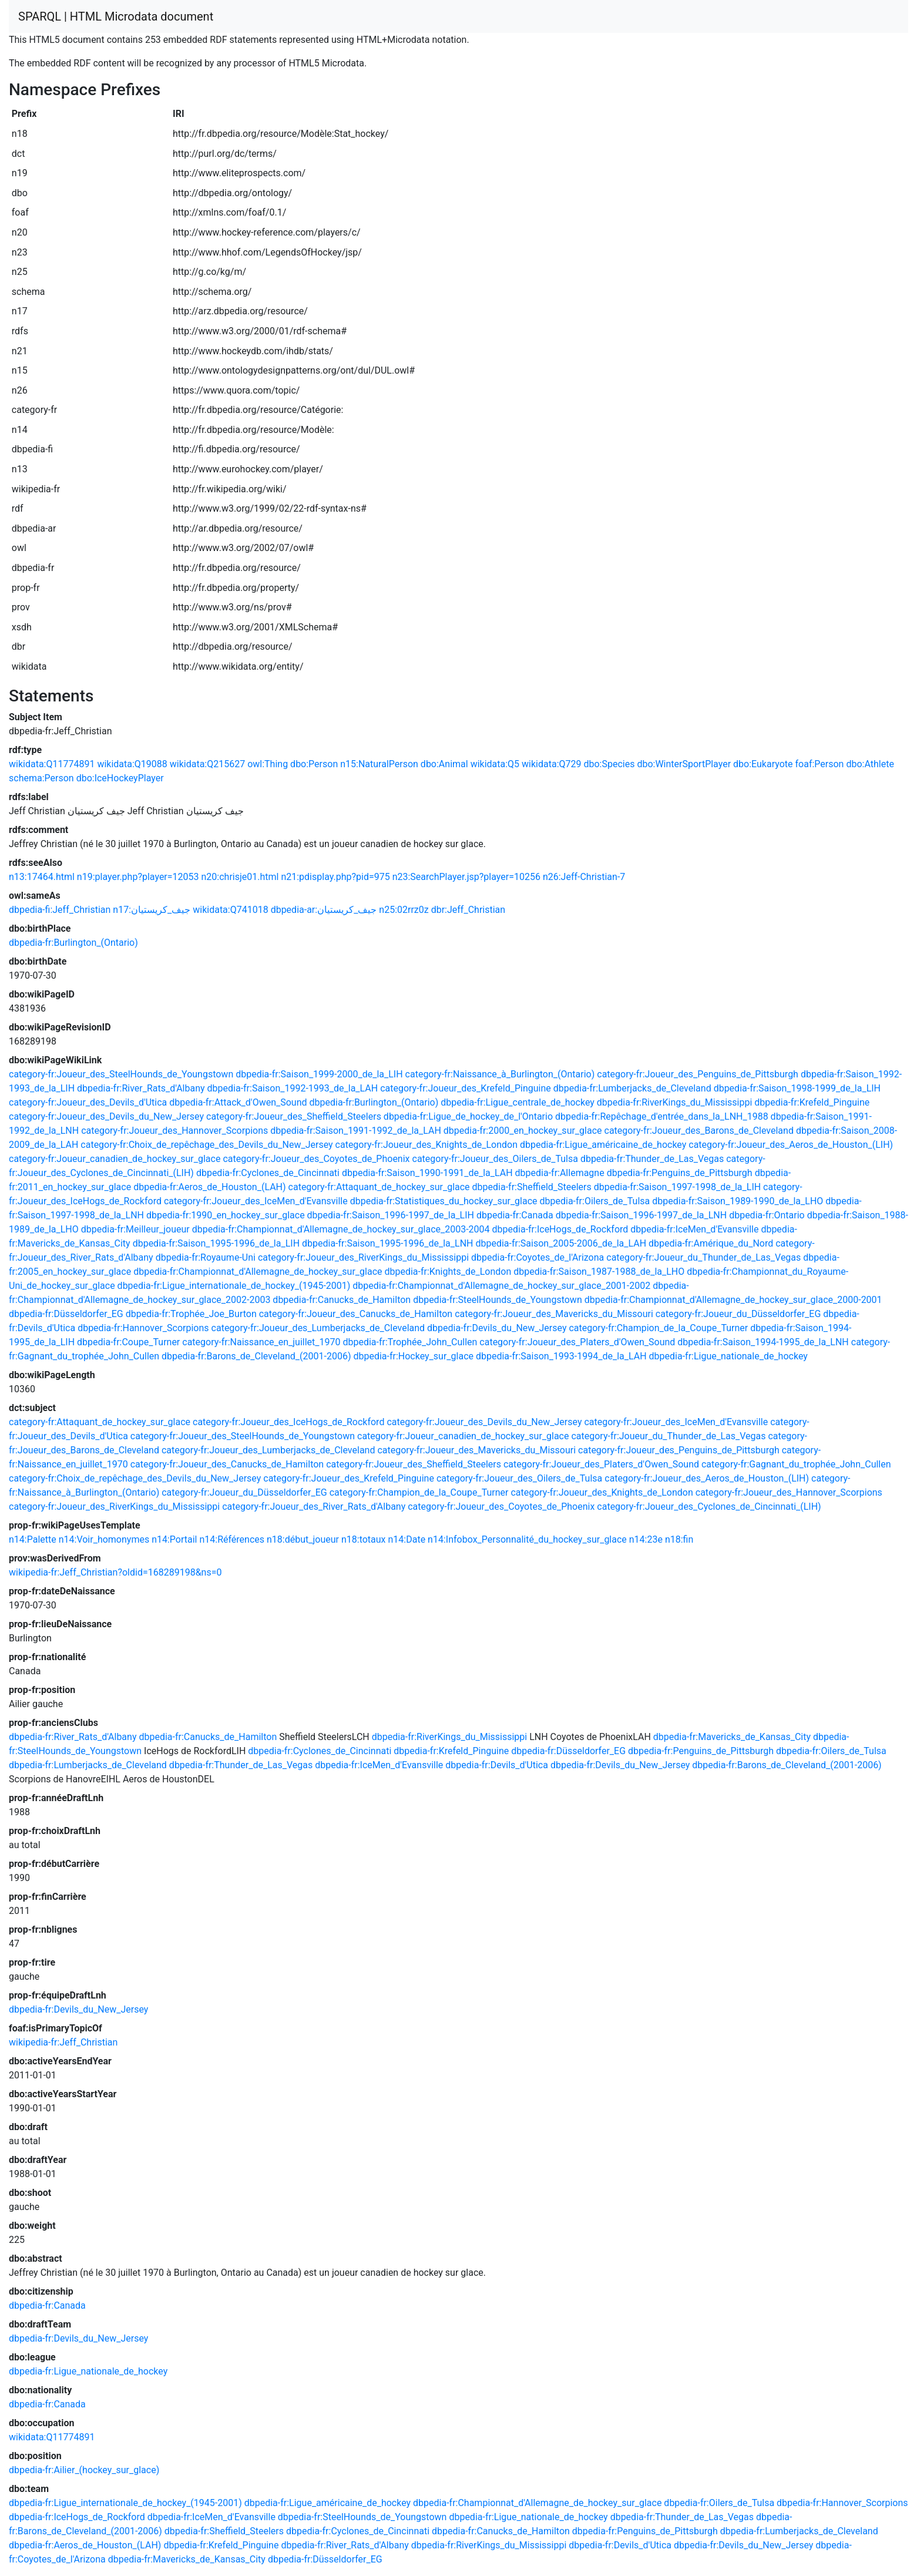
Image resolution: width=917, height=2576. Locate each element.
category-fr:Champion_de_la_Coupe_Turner (658, 1328)
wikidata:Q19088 (132, 764)
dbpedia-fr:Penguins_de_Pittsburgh (680, 1172)
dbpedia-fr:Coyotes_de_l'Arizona (537, 1257)
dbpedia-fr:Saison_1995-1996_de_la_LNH (387, 1243)
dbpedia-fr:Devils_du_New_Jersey (496, 1328)
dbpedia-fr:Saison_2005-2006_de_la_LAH (560, 1243)
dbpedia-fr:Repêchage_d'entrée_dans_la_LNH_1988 (661, 1116)
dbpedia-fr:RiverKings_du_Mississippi (675, 1102)
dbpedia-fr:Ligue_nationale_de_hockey (728, 1356)
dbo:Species (608, 764)
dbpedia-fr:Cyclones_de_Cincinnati (268, 1172)
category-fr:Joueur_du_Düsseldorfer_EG (738, 1313)
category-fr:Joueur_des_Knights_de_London (426, 1144)
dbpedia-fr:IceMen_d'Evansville (694, 1229)
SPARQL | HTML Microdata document (115, 16)
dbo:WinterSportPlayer (684, 764)
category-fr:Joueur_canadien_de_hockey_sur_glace (114, 1158)
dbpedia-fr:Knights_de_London (447, 1271)
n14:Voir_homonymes (104, 1539)
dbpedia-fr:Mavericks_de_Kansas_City (732, 1736)
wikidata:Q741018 (230, 909)
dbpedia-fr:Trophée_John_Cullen (409, 1342)
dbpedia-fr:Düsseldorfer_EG (66, 1313)
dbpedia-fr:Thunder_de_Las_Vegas (652, 1158)
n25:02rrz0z (403, 909)
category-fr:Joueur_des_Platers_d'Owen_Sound (577, 1342)
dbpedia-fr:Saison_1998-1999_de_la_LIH (797, 1088)
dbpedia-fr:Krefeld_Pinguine (811, 1102)
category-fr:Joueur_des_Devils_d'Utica (88, 1102)
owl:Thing (267, 764)
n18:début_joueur (303, 1539)
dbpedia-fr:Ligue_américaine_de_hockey (603, 1144)
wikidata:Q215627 (207, 764)
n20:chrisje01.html (240, 876)
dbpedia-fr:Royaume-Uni (206, 1257)
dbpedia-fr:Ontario (767, 1215)
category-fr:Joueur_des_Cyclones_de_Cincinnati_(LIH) (709, 1506)
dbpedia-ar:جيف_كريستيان (324, 909)
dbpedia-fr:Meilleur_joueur (135, 1229)
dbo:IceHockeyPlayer (120, 778)
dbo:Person (314, 764)
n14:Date (407, 1539)
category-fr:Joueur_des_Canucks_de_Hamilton (355, 1313)
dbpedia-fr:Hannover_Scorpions (143, 1328)
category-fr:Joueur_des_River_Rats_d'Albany (313, 1506)
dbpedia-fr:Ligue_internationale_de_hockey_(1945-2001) (234, 1285)
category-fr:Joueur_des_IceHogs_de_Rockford (288, 1422)
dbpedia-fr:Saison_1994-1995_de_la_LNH (762, 1342)
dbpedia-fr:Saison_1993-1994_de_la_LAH (561, 1356)
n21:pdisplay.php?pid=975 (335, 876)
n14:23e (646, 1539)
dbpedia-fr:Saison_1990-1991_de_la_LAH (427, 1172)
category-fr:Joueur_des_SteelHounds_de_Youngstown (121, 1074)
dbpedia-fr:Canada (514, 1215)
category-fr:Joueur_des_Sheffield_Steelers (293, 1116)
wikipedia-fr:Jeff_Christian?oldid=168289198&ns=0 (115, 1572)
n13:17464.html (42, 876)
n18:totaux (363, 1539)
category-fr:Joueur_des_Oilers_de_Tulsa (495, 1158)
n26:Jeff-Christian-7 (584, 876)
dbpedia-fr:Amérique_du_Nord (711, 1243)
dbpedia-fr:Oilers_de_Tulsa (595, 1201)
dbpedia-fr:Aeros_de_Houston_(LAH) (209, 1187)
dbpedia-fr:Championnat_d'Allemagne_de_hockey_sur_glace (257, 1271)
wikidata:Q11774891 (52, 764)
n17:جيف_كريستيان (151, 909)
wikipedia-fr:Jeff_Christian (63, 2042)
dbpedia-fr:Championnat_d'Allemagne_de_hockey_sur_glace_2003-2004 (341, 1229)
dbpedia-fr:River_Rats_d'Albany (140, 1088)
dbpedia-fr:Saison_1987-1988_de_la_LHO (598, 1271)
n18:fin (679, 1539)
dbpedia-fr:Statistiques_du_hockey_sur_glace (444, 1201)
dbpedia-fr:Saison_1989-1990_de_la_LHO (737, 1201)
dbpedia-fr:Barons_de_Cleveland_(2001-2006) (256, 1356)
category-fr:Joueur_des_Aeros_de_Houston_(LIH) (790, 1144)
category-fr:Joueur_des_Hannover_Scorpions (174, 1130)
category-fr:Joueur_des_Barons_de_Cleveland (699, 1130)
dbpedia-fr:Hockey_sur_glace (413, 1356)
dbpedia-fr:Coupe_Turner (128, 1342)
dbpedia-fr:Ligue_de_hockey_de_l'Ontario (468, 1116)
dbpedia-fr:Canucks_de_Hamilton (342, 1299)
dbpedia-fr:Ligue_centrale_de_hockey (517, 1102)
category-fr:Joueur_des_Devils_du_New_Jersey (106, 1116)
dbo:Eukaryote (762, 764)
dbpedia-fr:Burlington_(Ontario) (73, 942)
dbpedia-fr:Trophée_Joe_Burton (191, 1313)
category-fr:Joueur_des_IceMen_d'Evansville (256, 1201)
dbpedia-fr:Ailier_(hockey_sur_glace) (84, 2470)
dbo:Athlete (870, 764)
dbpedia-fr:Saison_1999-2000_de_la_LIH (319, 1074)
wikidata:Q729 (551, 764)
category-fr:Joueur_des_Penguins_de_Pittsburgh (697, 1074)
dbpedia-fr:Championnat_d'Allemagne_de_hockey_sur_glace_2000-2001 (733, 1299)
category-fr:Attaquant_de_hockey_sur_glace (379, 1187)
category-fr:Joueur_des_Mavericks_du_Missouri (554, 1313)
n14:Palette (32, 1539)
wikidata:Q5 (495, 764)
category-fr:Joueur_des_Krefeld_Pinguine (465, 1088)
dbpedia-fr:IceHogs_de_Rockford (560, 1229)
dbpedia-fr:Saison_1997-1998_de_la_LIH (677, 1187)
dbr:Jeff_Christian (468, 909)
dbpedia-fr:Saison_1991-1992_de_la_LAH (355, 1130)
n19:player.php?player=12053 (138, 876)
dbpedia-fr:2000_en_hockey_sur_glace (523, 1130)
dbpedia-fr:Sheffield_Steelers (532, 1187)
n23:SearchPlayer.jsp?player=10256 (466, 876)
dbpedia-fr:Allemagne (559, 1172)
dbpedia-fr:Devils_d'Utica (496, 1765)
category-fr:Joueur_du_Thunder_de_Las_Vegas (703, 1257)
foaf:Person (819, 764)
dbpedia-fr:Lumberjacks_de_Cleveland (632, 1088)
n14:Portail (174, 1539)
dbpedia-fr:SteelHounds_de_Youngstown (497, 1299)
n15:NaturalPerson (379, 764)
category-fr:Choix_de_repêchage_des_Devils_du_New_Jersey (206, 1144)
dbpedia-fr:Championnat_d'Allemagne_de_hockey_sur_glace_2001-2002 (501, 1285)
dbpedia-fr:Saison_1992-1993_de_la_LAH (292, 1088)
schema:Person (41, 778)
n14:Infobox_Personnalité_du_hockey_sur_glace (527, 1539)
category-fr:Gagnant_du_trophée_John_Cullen (796, 1464)
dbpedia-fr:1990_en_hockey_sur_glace (225, 1215)
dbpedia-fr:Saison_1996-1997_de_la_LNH (641, 1215)
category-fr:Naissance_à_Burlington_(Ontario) (500, 1074)
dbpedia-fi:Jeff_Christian (59, 909)
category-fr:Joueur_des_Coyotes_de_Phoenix (316, 1158)
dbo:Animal (444, 764)
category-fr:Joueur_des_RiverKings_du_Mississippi (363, 1257)
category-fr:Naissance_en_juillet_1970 (261, 1342)
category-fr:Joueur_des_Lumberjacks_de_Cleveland (318, 1328)
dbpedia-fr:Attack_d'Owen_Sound (238, 1102)
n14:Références (231, 1539)
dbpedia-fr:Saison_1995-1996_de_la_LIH (216, 1243)
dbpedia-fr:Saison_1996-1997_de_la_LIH (390, 1215)
